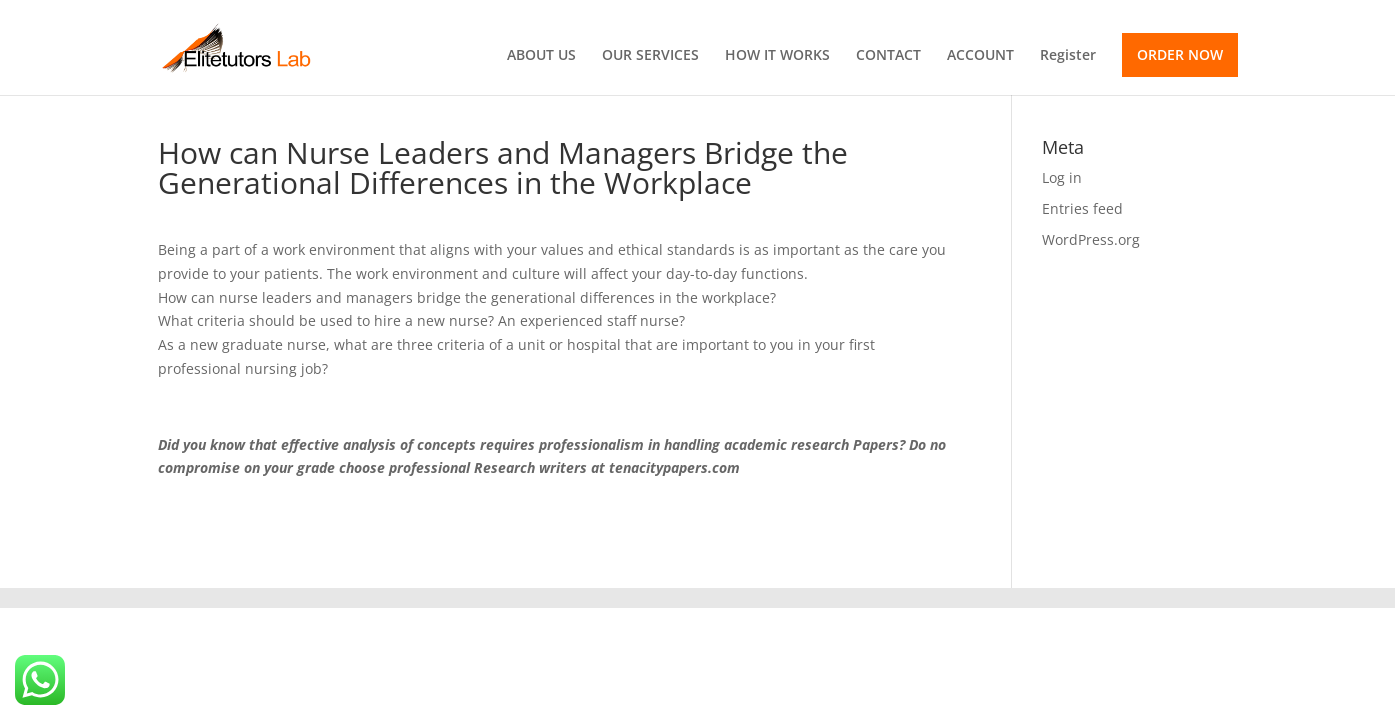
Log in (1062, 177)
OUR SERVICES (650, 56)
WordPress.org (1091, 239)
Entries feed (1082, 208)
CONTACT (888, 56)
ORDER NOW (1180, 54)
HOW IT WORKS (777, 56)
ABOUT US (541, 56)
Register (1068, 56)
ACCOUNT (980, 56)
